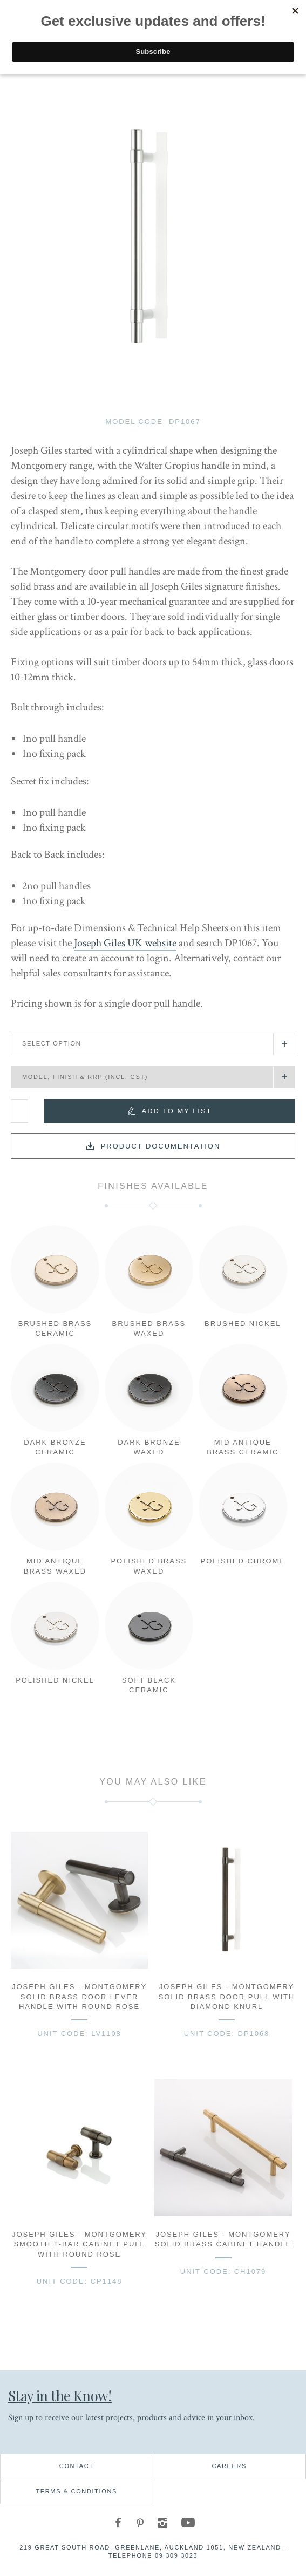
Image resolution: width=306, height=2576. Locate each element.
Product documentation (161, 1146)
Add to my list (177, 1111)
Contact (76, 2466)
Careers (229, 2466)
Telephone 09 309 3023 (153, 2555)
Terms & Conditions (76, 2491)
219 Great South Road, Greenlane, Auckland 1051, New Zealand (150, 2547)
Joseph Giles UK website (125, 943)
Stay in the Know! (60, 2395)
